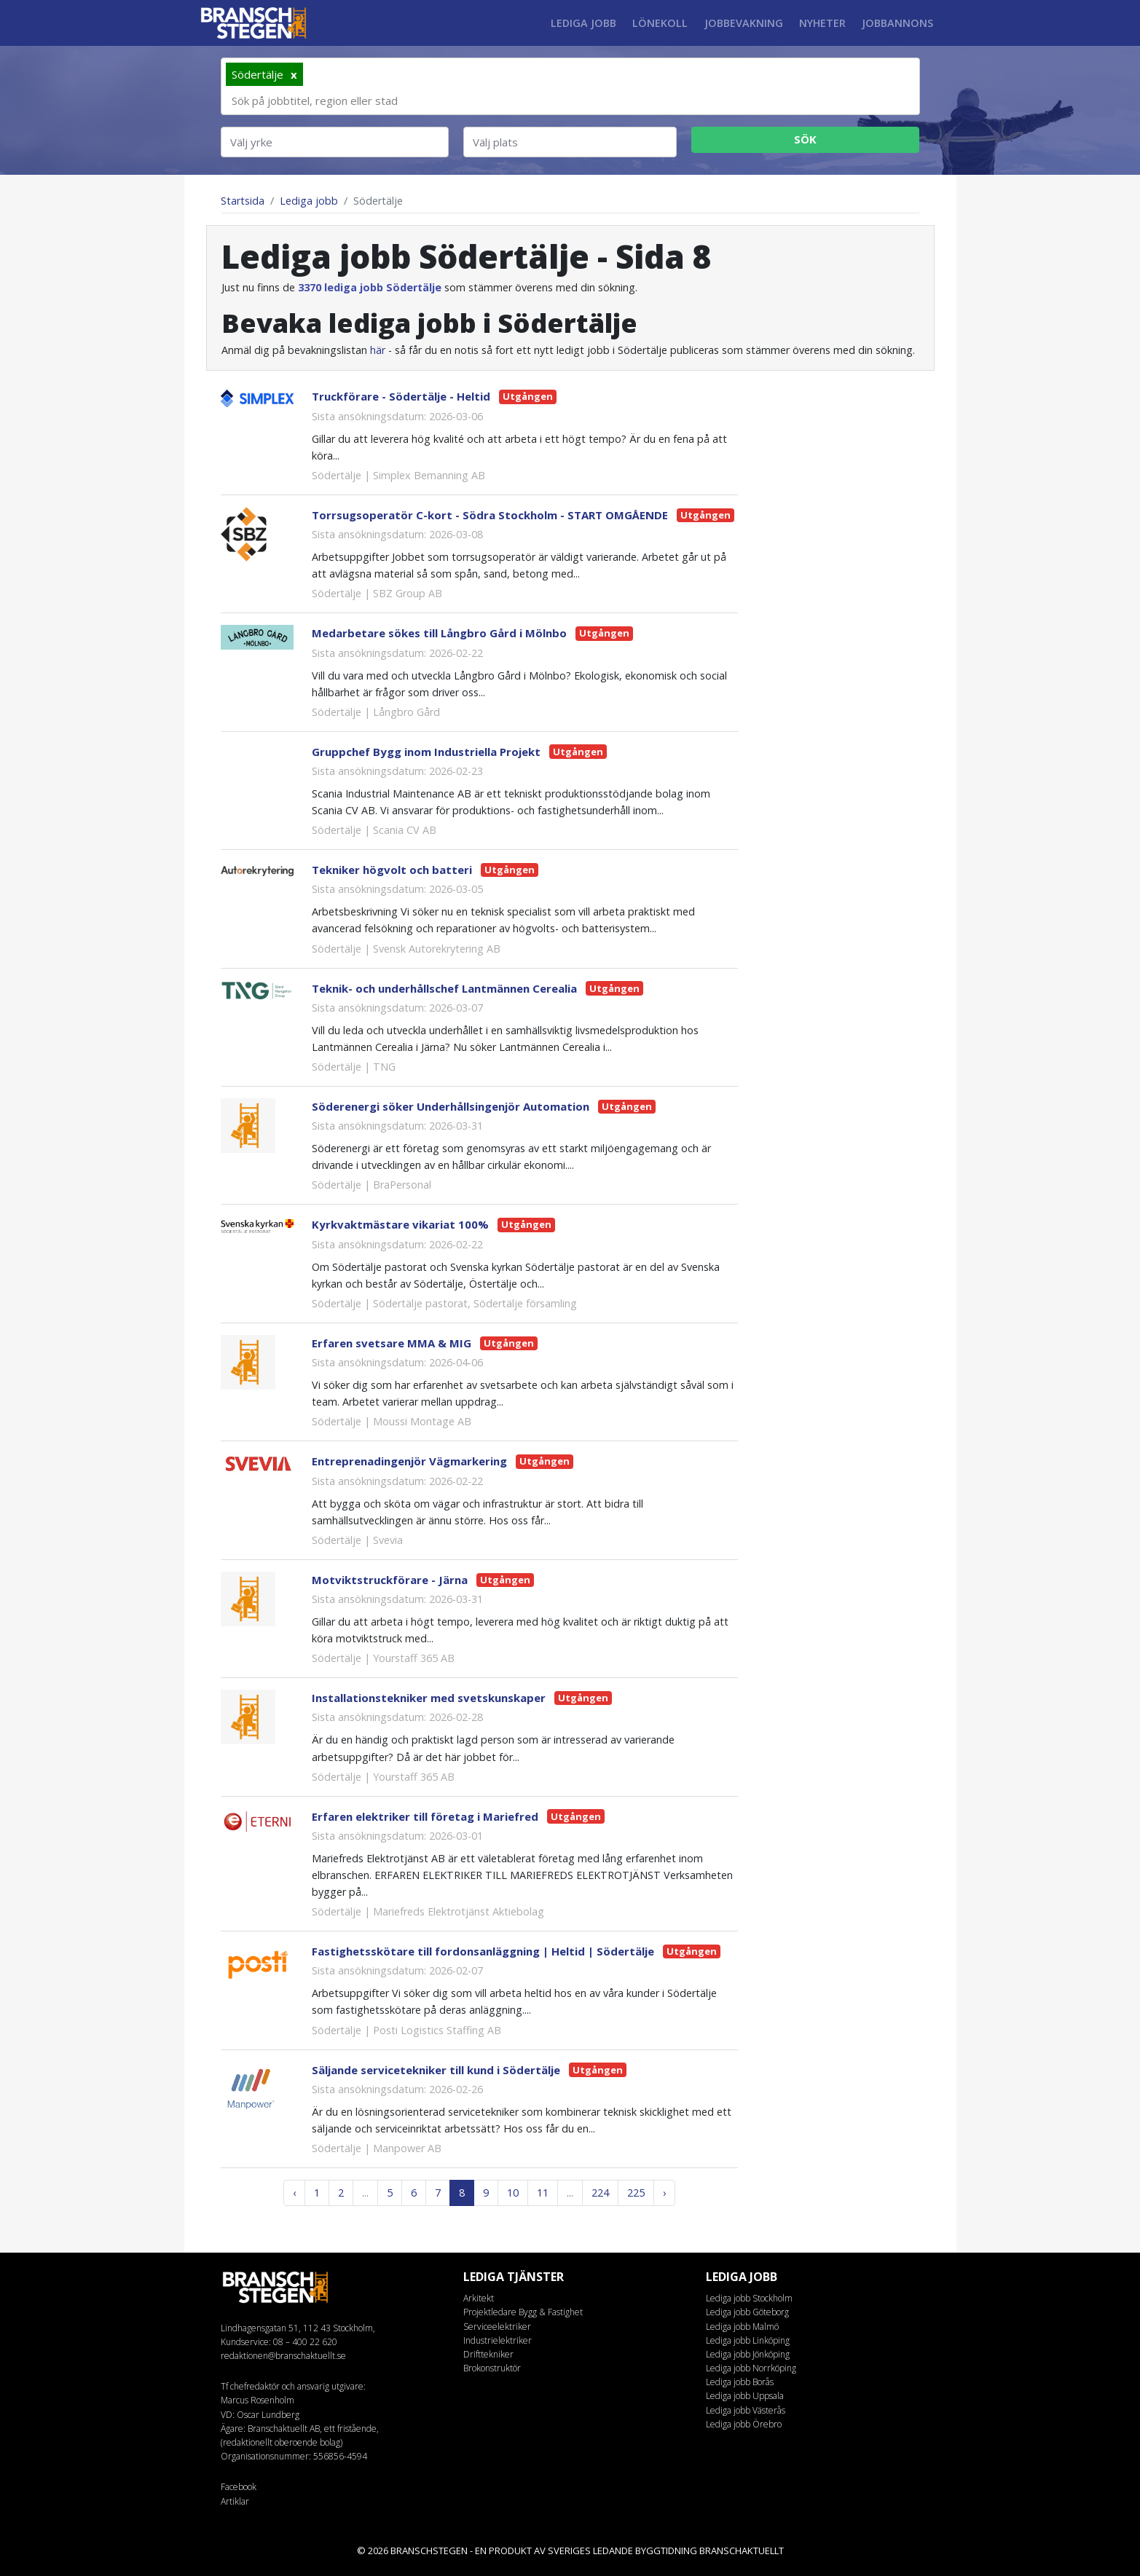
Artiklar (235, 2501)
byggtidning (666, 2550)
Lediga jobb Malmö (742, 2326)
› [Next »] (664, 2192)
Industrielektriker (497, 2340)
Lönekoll (660, 23)
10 (513, 2192)
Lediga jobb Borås (740, 2382)
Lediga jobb (583, 23)
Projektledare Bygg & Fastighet (523, 2312)
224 (600, 2192)
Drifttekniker (488, 2354)
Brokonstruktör (492, 2368)
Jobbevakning (743, 23)
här (377, 350)
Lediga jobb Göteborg (747, 2312)
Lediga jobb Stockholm (749, 2298)
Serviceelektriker (497, 2326)
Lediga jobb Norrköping (751, 2368)
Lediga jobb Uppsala (745, 2396)
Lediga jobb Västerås (745, 2410)
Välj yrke (251, 142)
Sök (805, 139)
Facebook (238, 2487)
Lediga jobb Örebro (744, 2424)
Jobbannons (897, 23)
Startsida (242, 201)
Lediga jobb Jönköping (748, 2354)
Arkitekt (478, 2298)
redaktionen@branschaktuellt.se (283, 2355)
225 (636, 2192)
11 (543, 2192)
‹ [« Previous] (294, 2192)
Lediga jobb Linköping (748, 2340)
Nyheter (822, 23)
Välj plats (495, 142)
